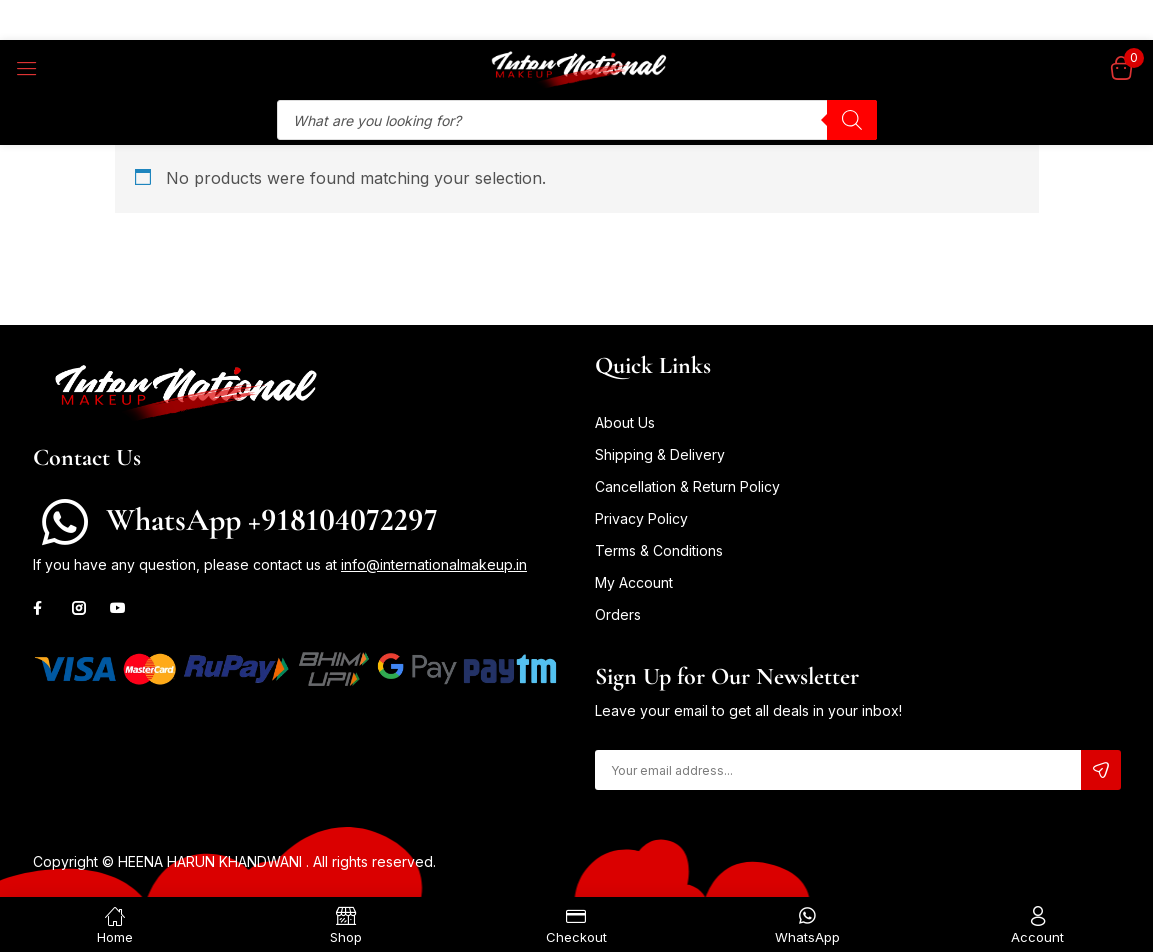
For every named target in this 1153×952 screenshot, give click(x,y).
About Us (625, 422)
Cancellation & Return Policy (687, 486)
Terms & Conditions (659, 550)
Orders (618, 614)
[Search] (852, 120)
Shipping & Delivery (660, 454)
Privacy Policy (641, 518)
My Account (634, 582)
